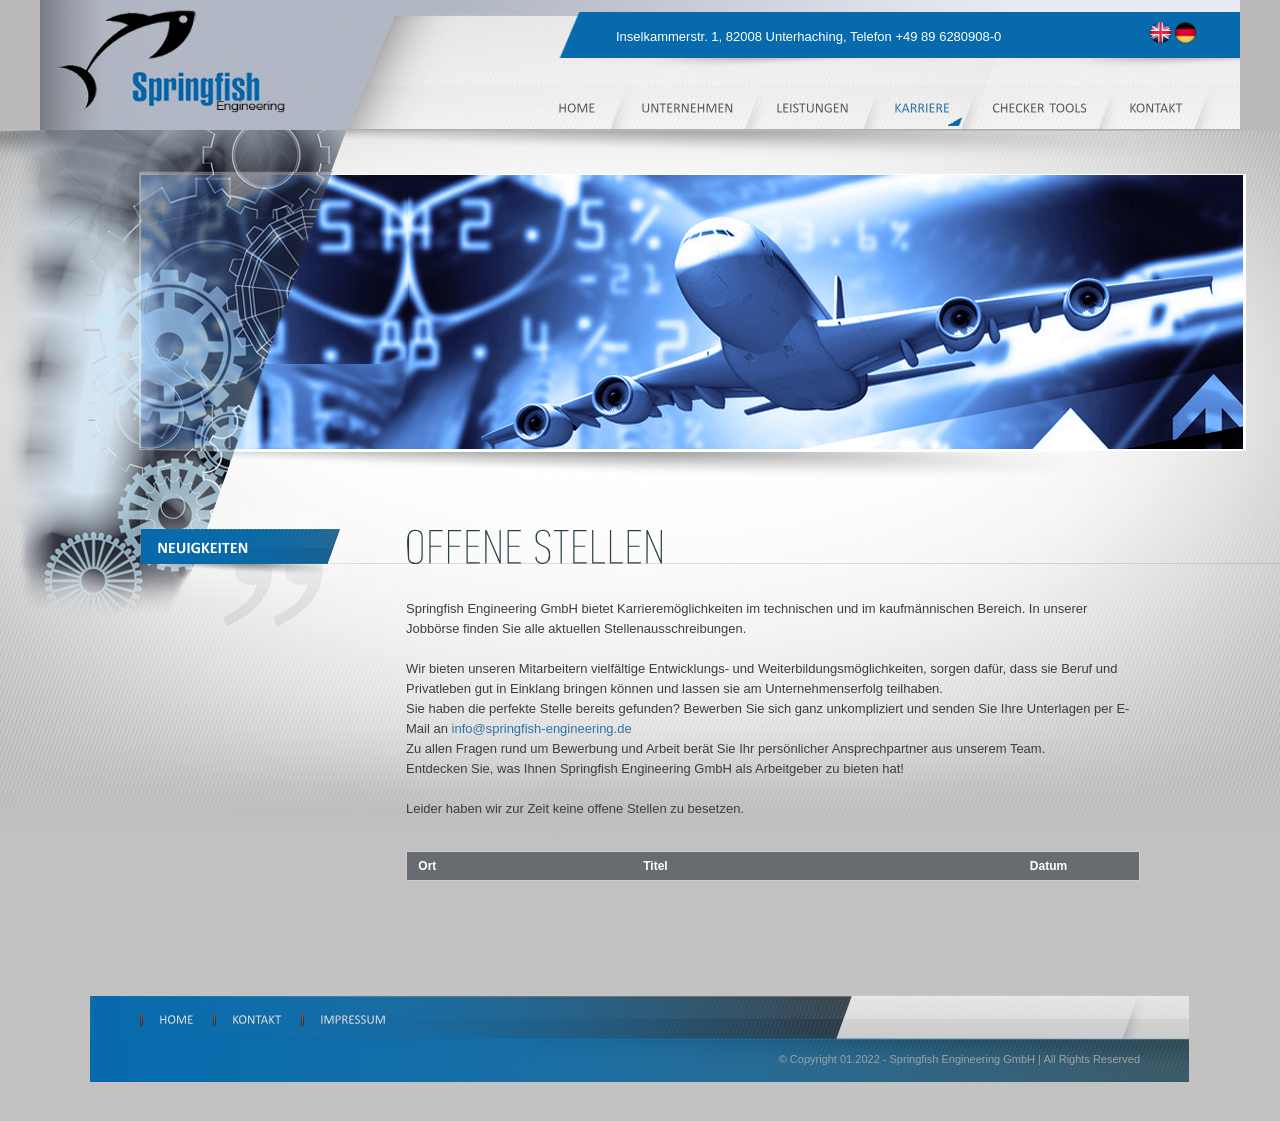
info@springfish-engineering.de (542, 728)
